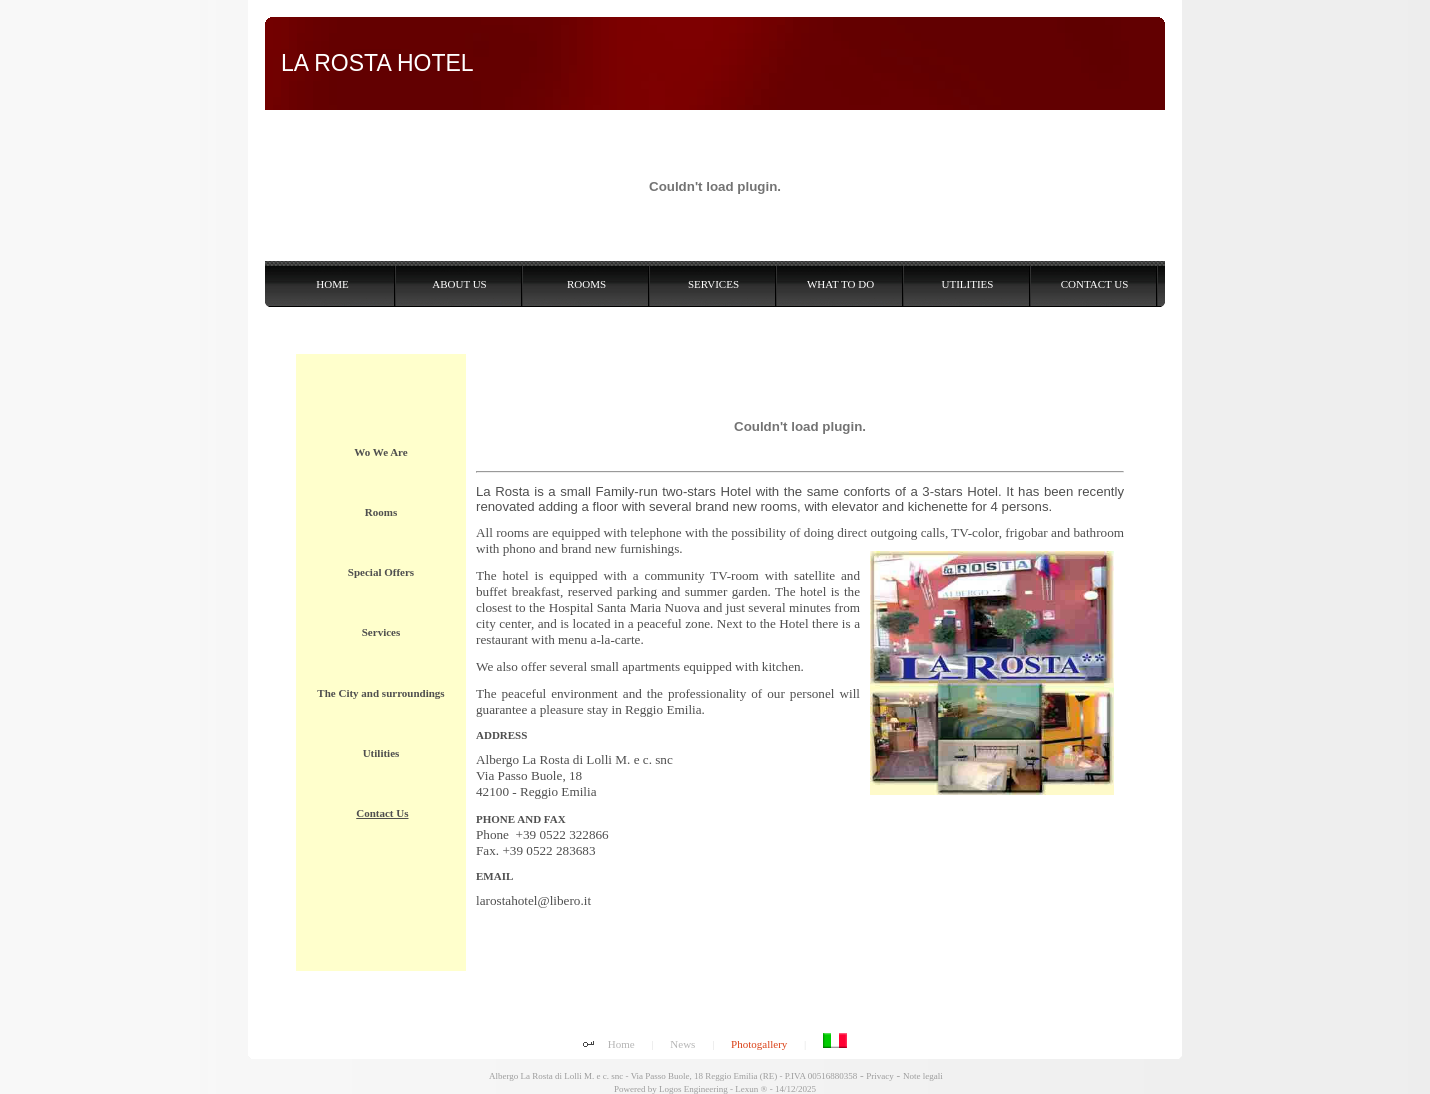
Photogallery (759, 1044)
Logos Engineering (693, 1089)
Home (621, 1044)
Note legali (923, 1076)
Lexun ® (751, 1089)
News (682, 1044)
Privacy (880, 1076)
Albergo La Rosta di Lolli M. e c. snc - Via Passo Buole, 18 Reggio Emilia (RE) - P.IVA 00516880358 (672, 1076)
